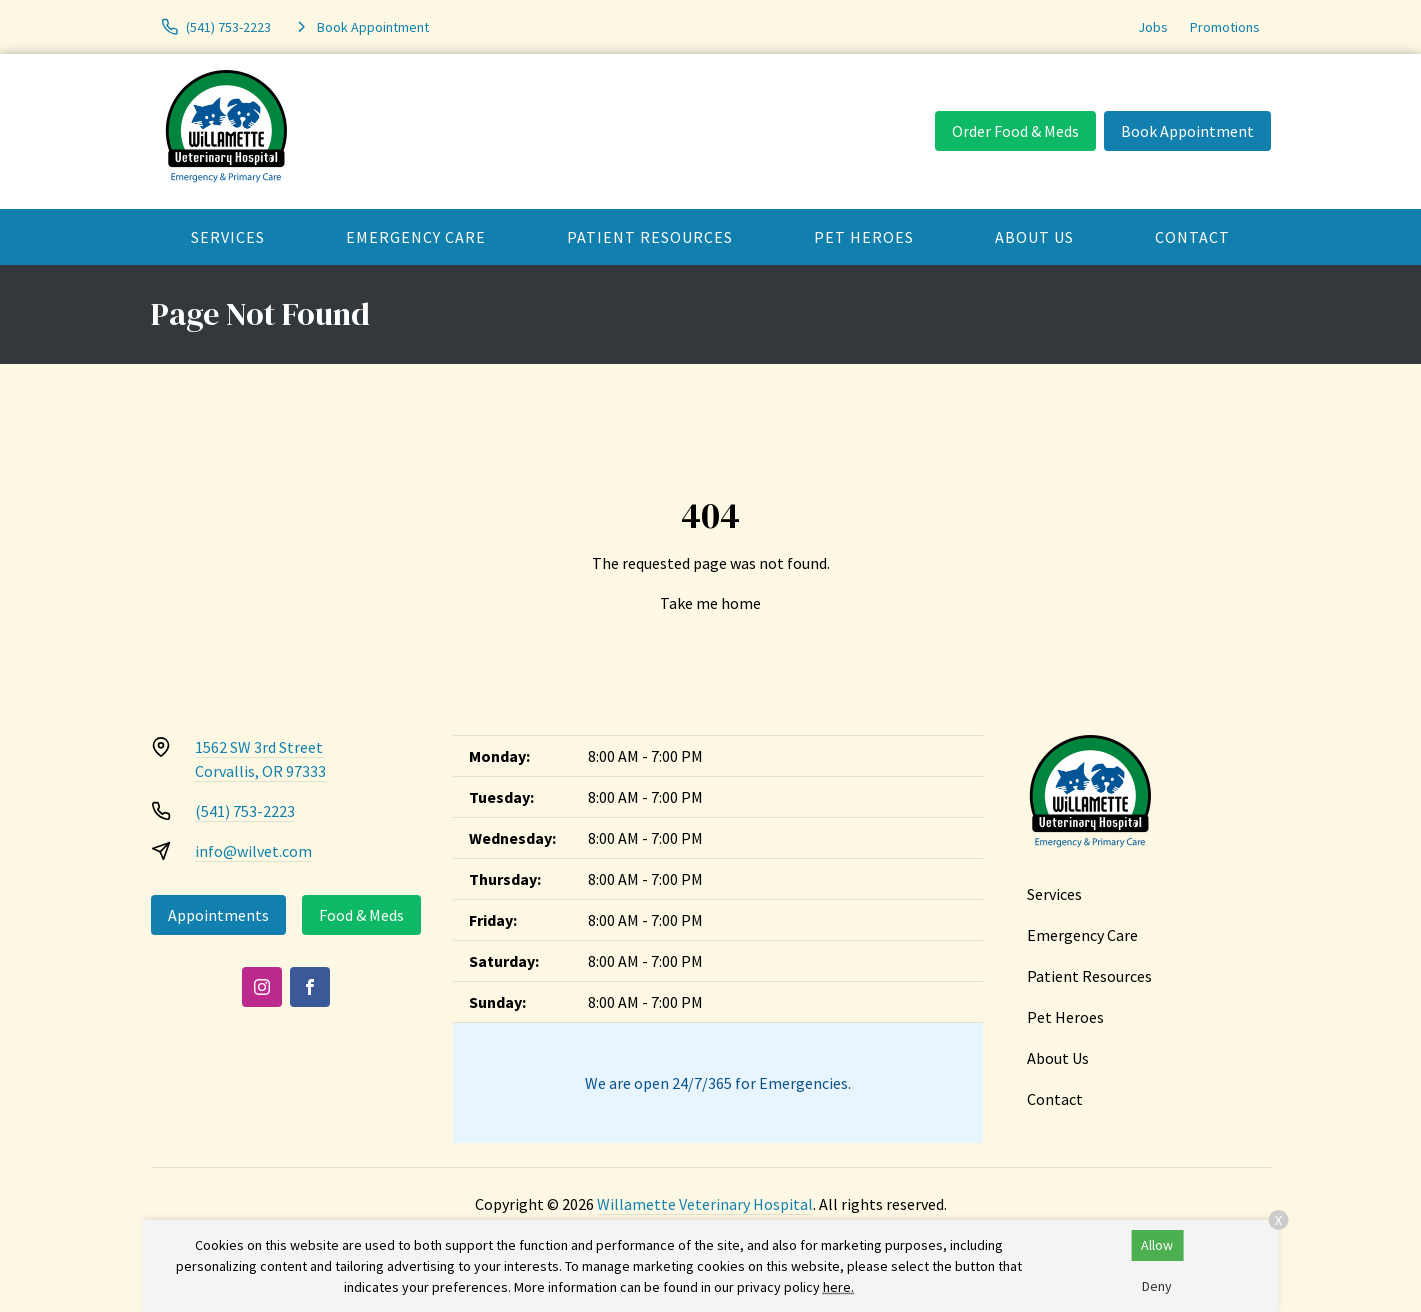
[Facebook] (310, 987)
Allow (1157, 1245)
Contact (1192, 237)
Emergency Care (416, 237)
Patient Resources (650, 237)
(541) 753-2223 (245, 811)
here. (838, 1287)
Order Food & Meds (1015, 131)
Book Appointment (1187, 131)
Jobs (1153, 27)
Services (228, 237)
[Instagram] (262, 987)
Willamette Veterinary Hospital (705, 1204)
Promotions (1225, 27)
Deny (1157, 1286)
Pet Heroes (864, 237)
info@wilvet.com (253, 851)
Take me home (710, 603)
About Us (1034, 237)
